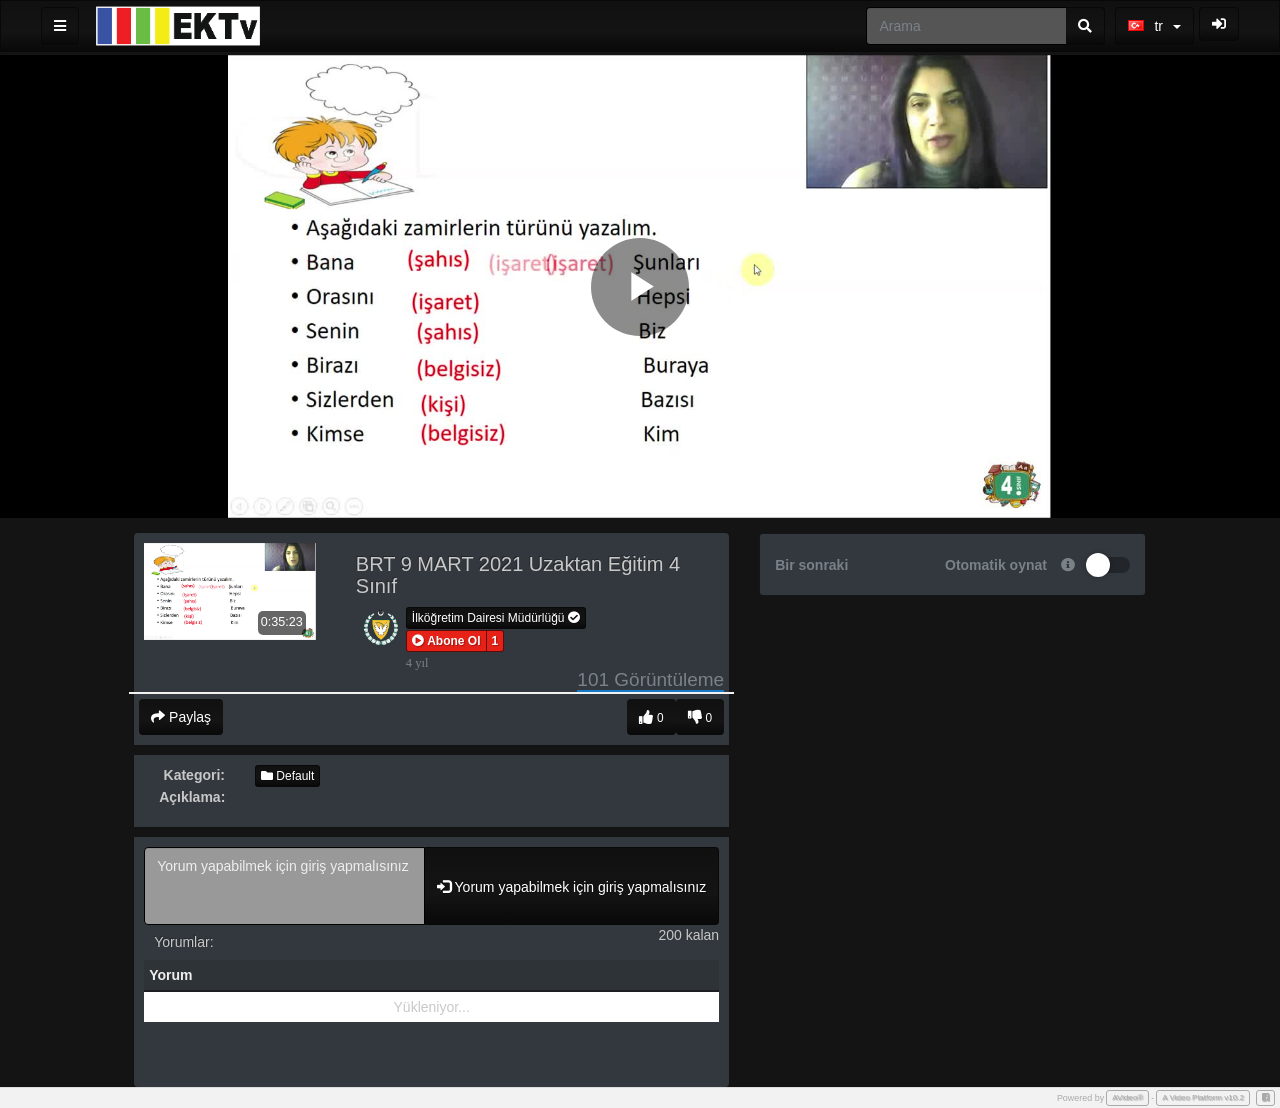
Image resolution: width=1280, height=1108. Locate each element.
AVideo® (1127, 1097)
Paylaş (181, 717)
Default (287, 776)
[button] (446, 641)
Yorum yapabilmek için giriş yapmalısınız (284, 886)
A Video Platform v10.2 (1203, 1097)
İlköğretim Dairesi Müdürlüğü (496, 618)
